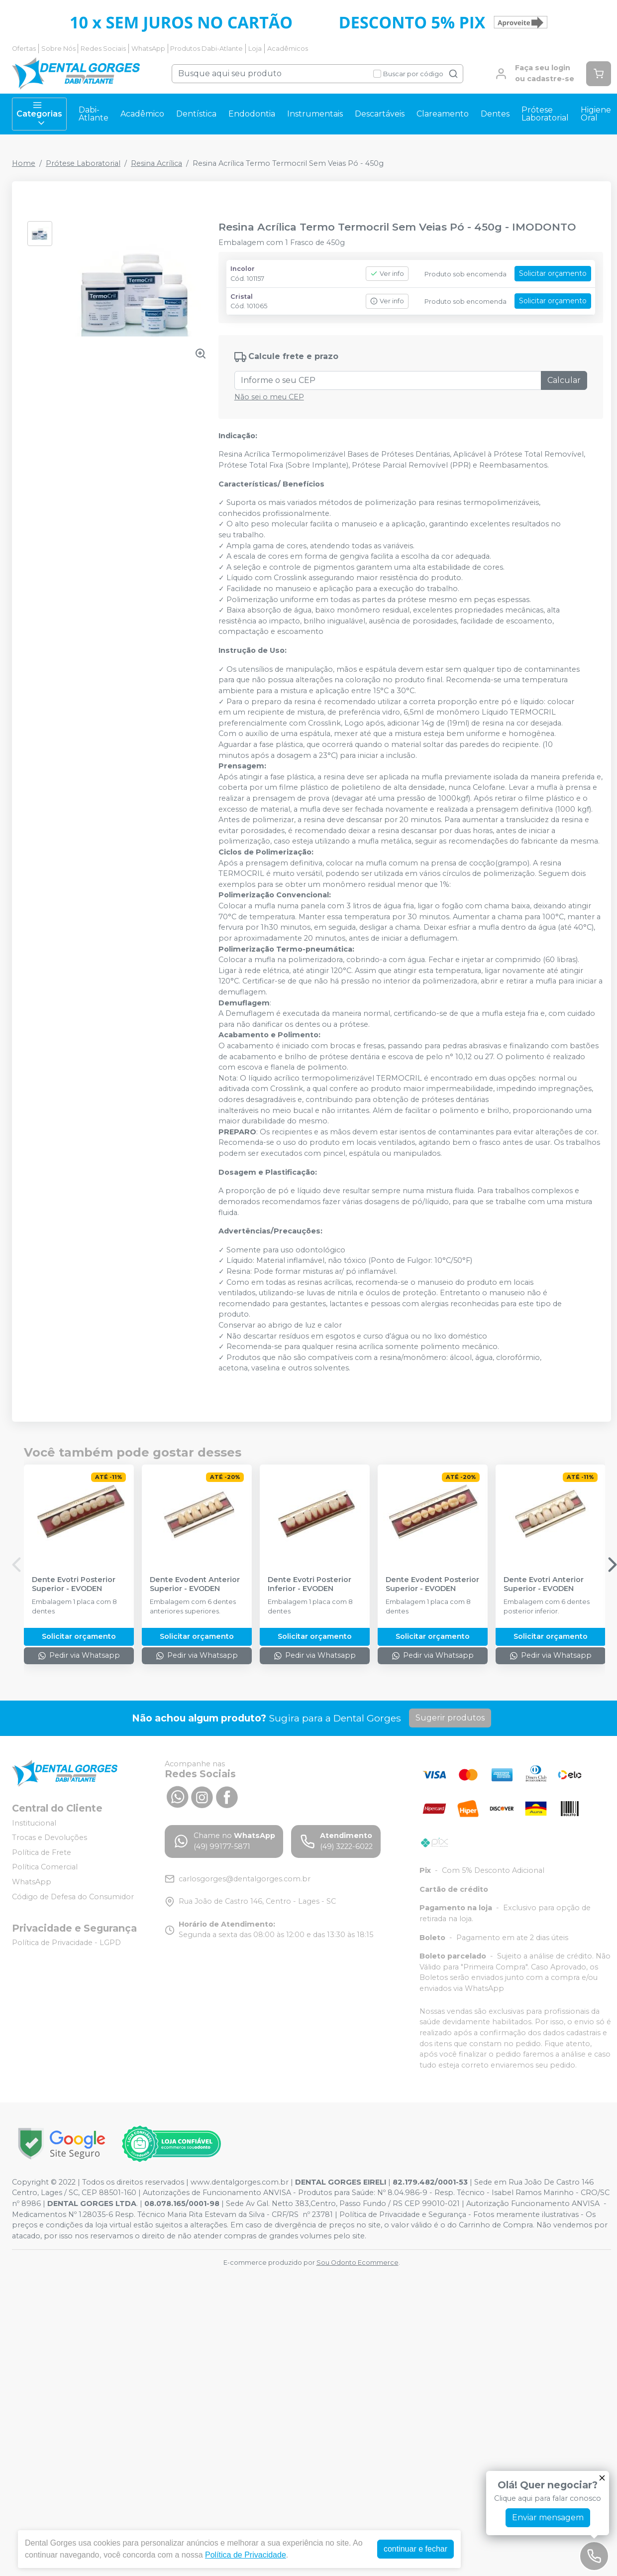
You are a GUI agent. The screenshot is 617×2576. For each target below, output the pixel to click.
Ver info (387, 273)
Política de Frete (41, 1852)
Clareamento (442, 114)
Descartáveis (380, 114)
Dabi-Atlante (93, 114)
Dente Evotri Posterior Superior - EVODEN (73, 1584)
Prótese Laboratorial (545, 114)
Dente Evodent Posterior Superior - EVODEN (432, 1584)
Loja (255, 48)
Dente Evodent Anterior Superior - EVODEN (195, 1584)
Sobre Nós (58, 48)
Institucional (34, 1823)
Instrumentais (315, 114)
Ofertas (24, 48)
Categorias (39, 114)
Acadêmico (142, 114)
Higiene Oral (596, 114)
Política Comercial (45, 1867)
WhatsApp (148, 48)
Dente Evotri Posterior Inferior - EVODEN (309, 1584)
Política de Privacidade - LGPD (66, 1943)
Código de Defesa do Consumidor (73, 1896)
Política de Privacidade (245, 2555)
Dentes (495, 114)
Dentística (196, 114)
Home (23, 163)
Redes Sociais (103, 48)
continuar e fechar (415, 2549)
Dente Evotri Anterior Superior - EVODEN (544, 1584)
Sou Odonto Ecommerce (357, 2262)
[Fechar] (602, 2477)
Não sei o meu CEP (269, 396)
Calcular (564, 380)
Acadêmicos (287, 48)
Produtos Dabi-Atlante (206, 48)
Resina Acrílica (156, 163)
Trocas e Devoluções (49, 1837)
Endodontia (251, 114)
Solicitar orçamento (553, 273)
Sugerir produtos (450, 1717)
